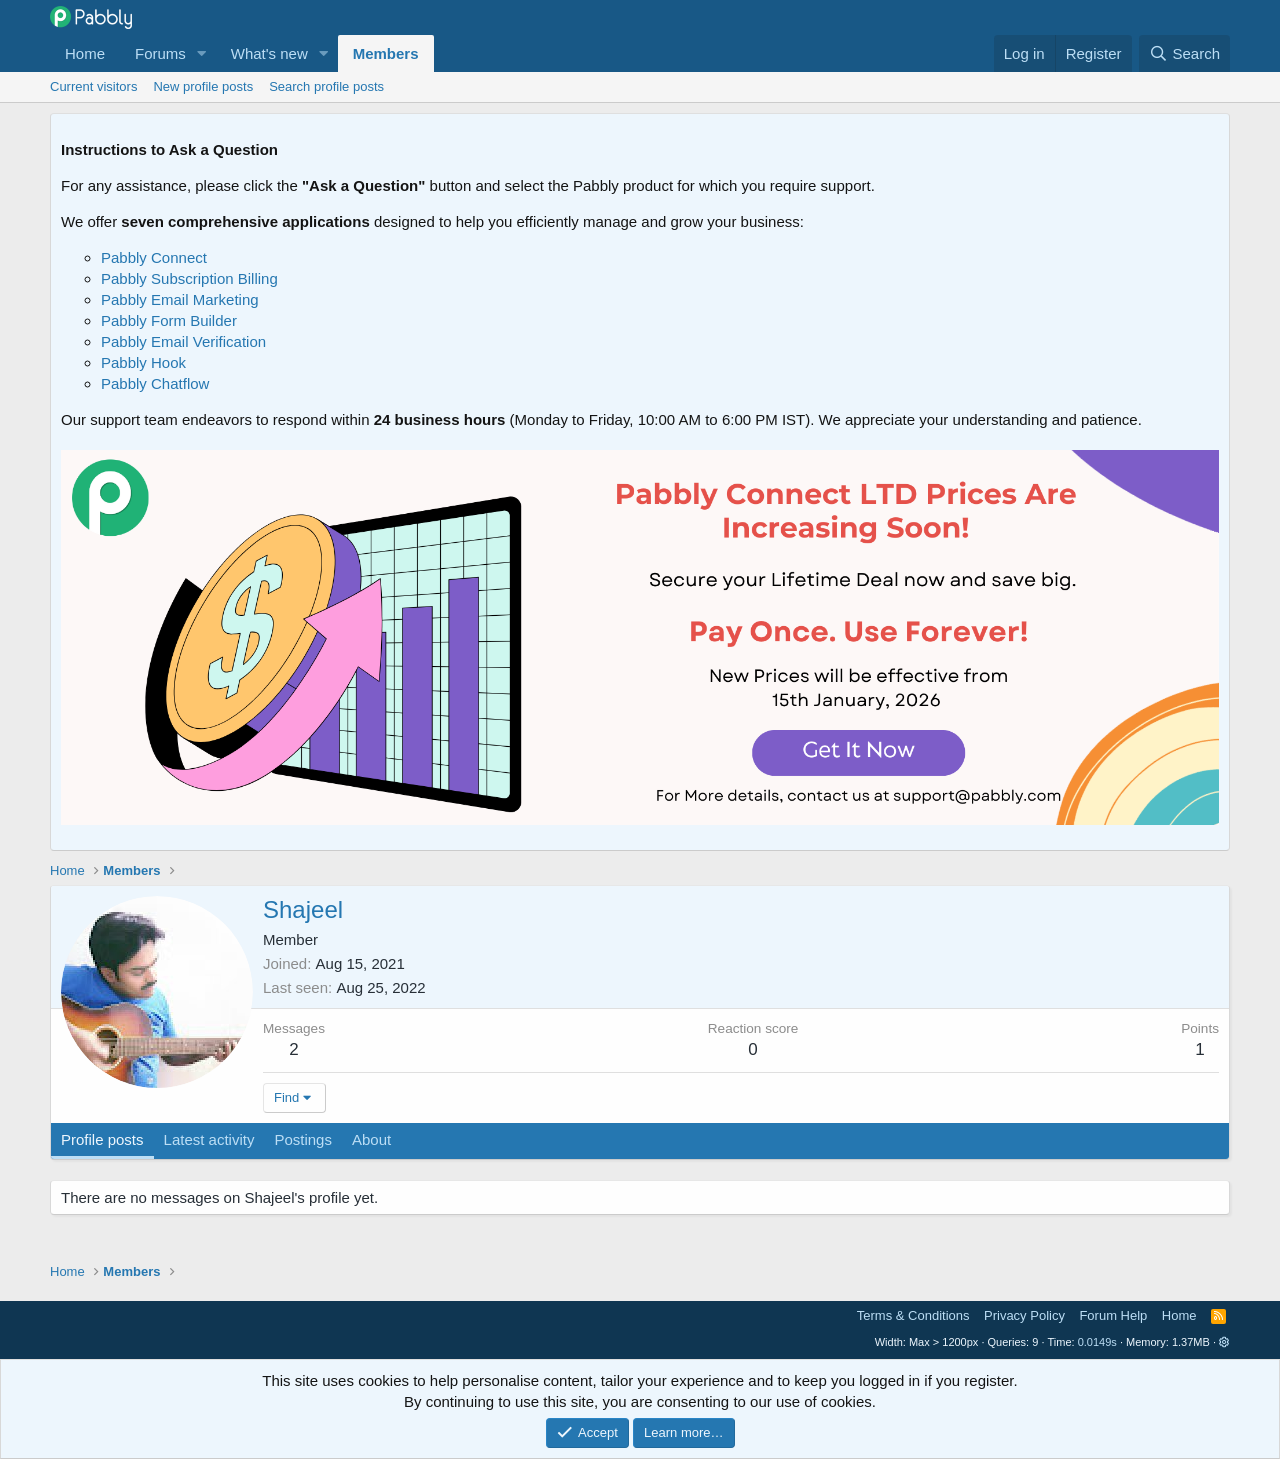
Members (386, 53)
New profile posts (203, 86)
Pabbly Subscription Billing (189, 278)
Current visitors (93, 86)
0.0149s (1097, 1342)
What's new (269, 53)
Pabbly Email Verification (183, 341)
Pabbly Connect (154, 257)
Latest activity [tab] (209, 1139)
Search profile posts (326, 86)
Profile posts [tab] (102, 1139)
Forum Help (1113, 1315)
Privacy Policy (1024, 1315)
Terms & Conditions (913, 1315)
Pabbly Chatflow (155, 383)
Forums (160, 53)
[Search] (1184, 53)
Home (85, 53)
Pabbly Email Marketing (180, 299)
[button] (202, 53)
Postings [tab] (303, 1139)
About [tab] (371, 1139)
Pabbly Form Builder (169, 320)
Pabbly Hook (143, 362)
